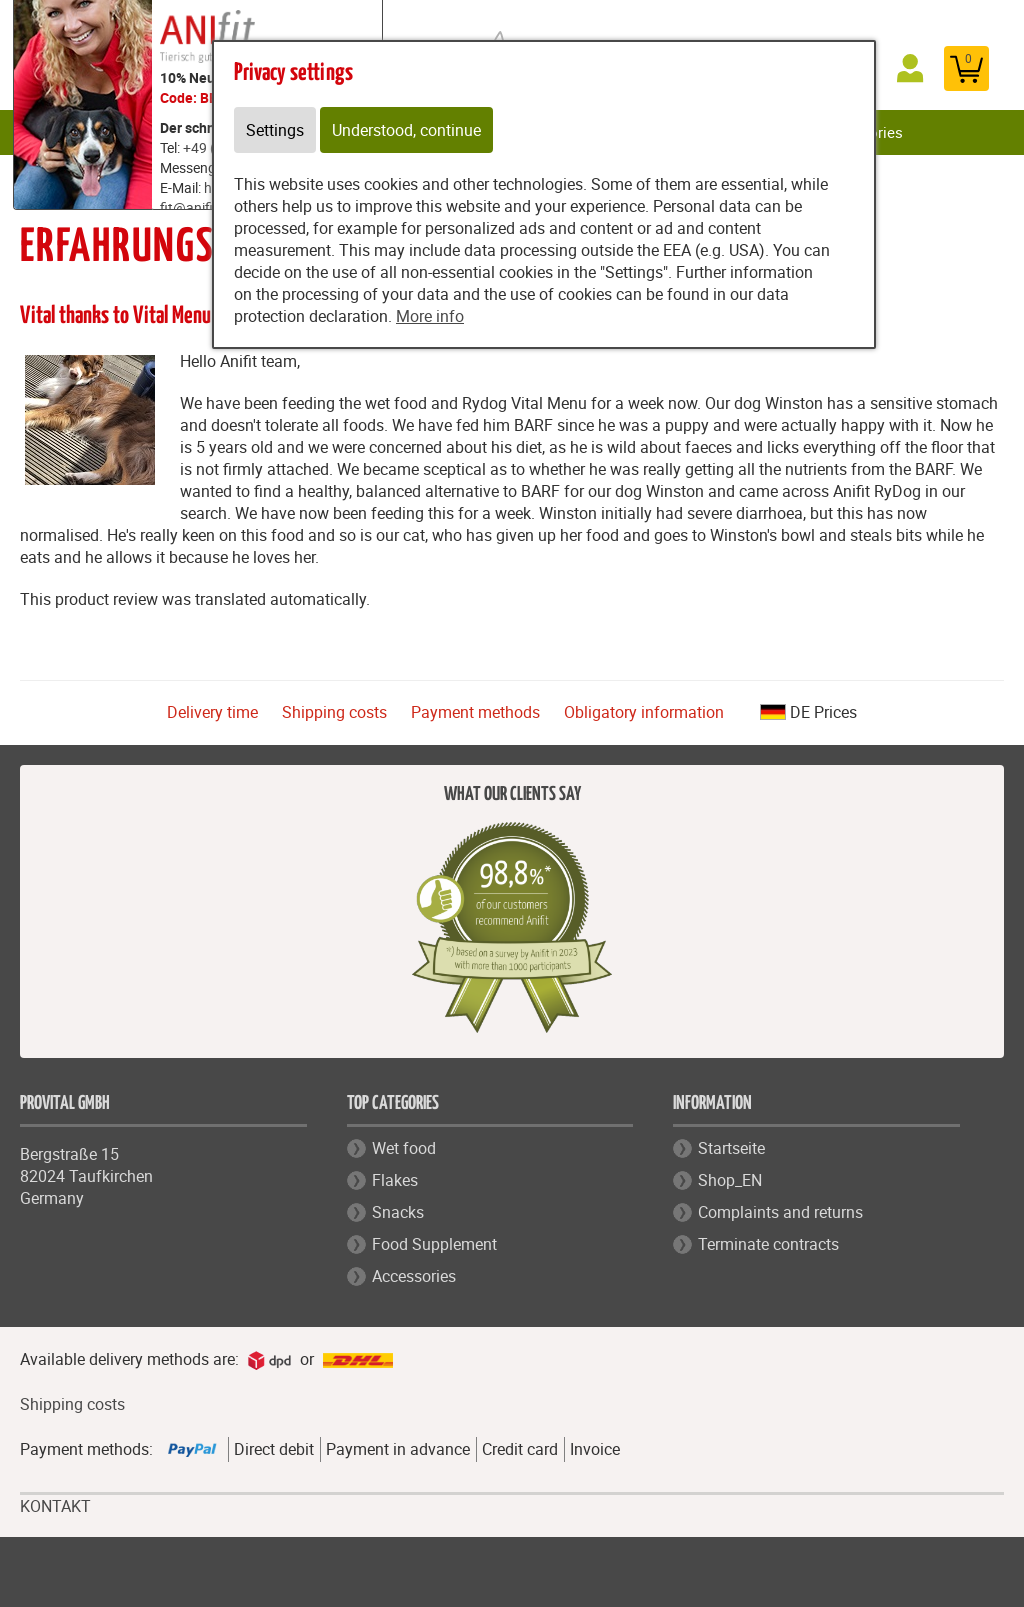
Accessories (414, 1276)
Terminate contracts (768, 1244)
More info (430, 316)
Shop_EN (730, 1180)
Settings (275, 130)
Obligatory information (644, 712)
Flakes (395, 1180)
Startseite (731, 1148)
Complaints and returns (780, 1212)
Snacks (398, 1212)
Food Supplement (434, 1244)
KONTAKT (55, 1506)
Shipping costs (334, 712)
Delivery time (212, 712)
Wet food (404, 1148)
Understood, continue (406, 130)
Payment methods (475, 712)
